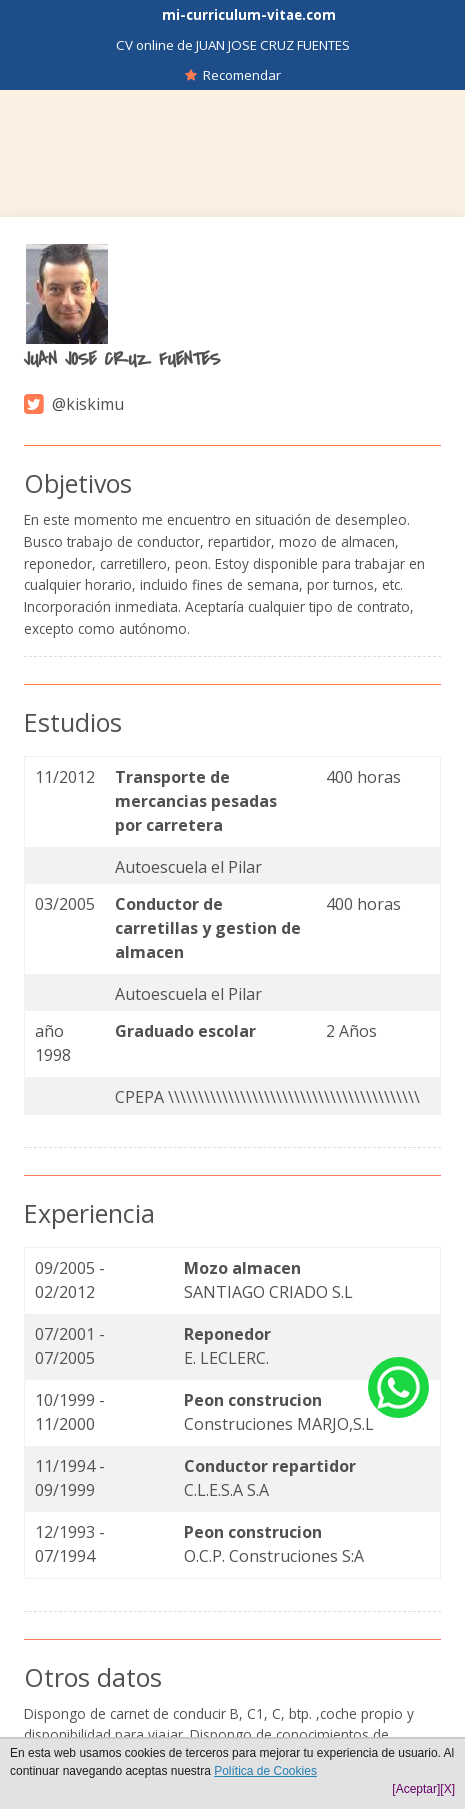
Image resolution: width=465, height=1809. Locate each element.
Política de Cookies (265, 1771)
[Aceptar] (416, 1789)
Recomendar (233, 75)
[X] (447, 1789)
